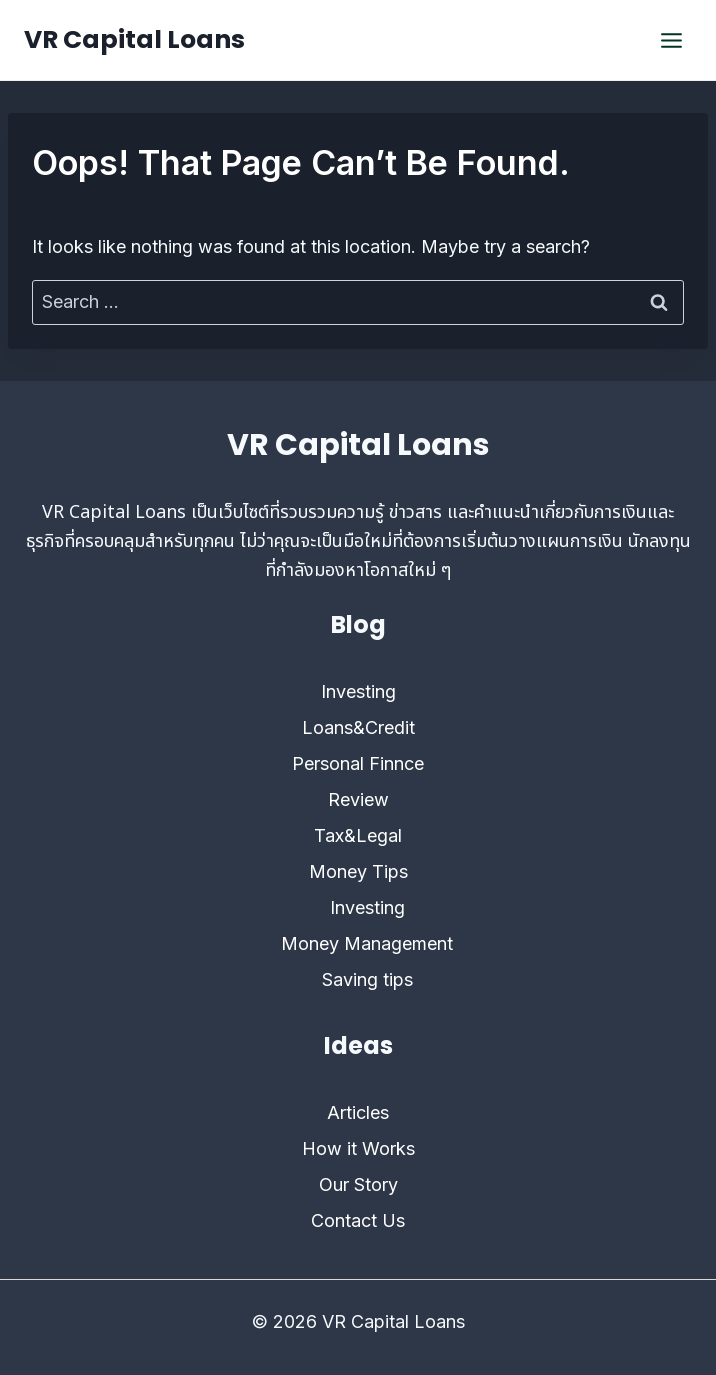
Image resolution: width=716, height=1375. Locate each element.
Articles (358, 1112)
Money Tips (358, 871)
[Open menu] (671, 40)
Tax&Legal (358, 835)
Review (358, 799)
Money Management (367, 943)
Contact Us (358, 1220)
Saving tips (367, 979)
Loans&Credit (358, 727)
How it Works (358, 1148)
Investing (358, 691)
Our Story (358, 1184)
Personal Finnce (358, 763)
